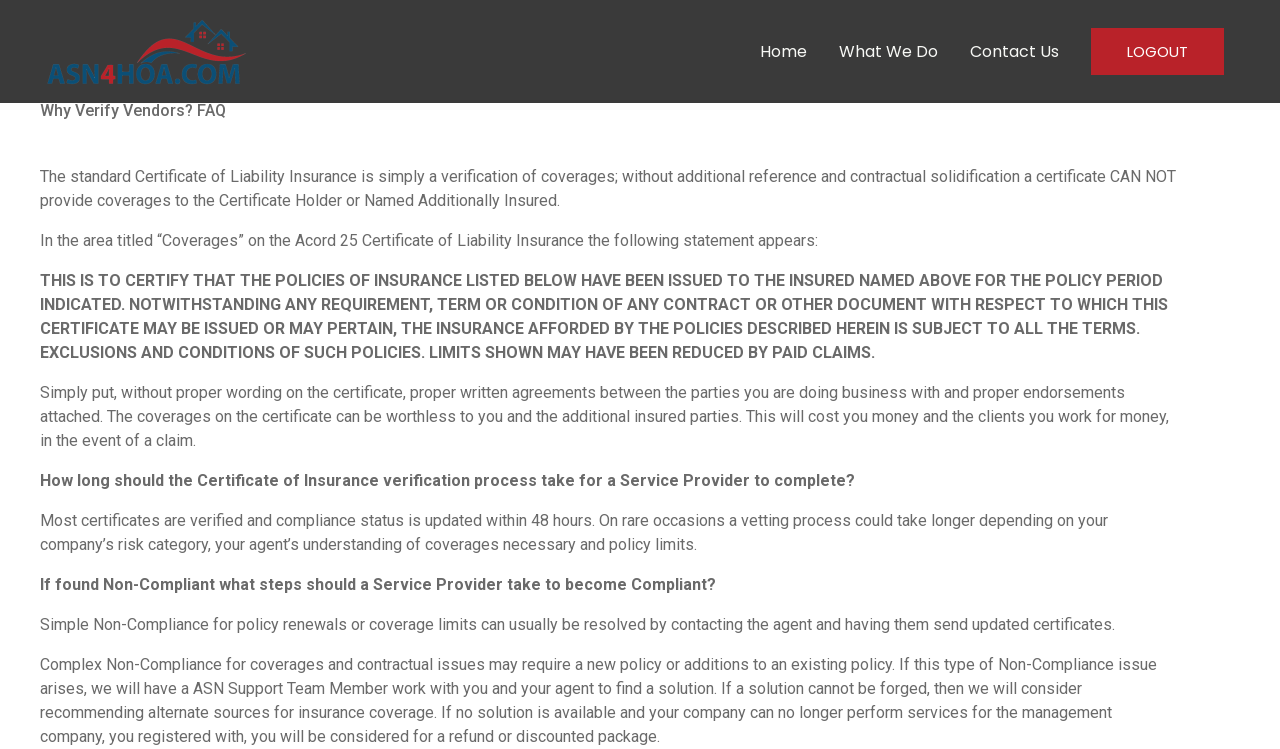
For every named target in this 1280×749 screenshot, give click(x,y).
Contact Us (1014, 51)
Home (783, 51)
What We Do (888, 51)
